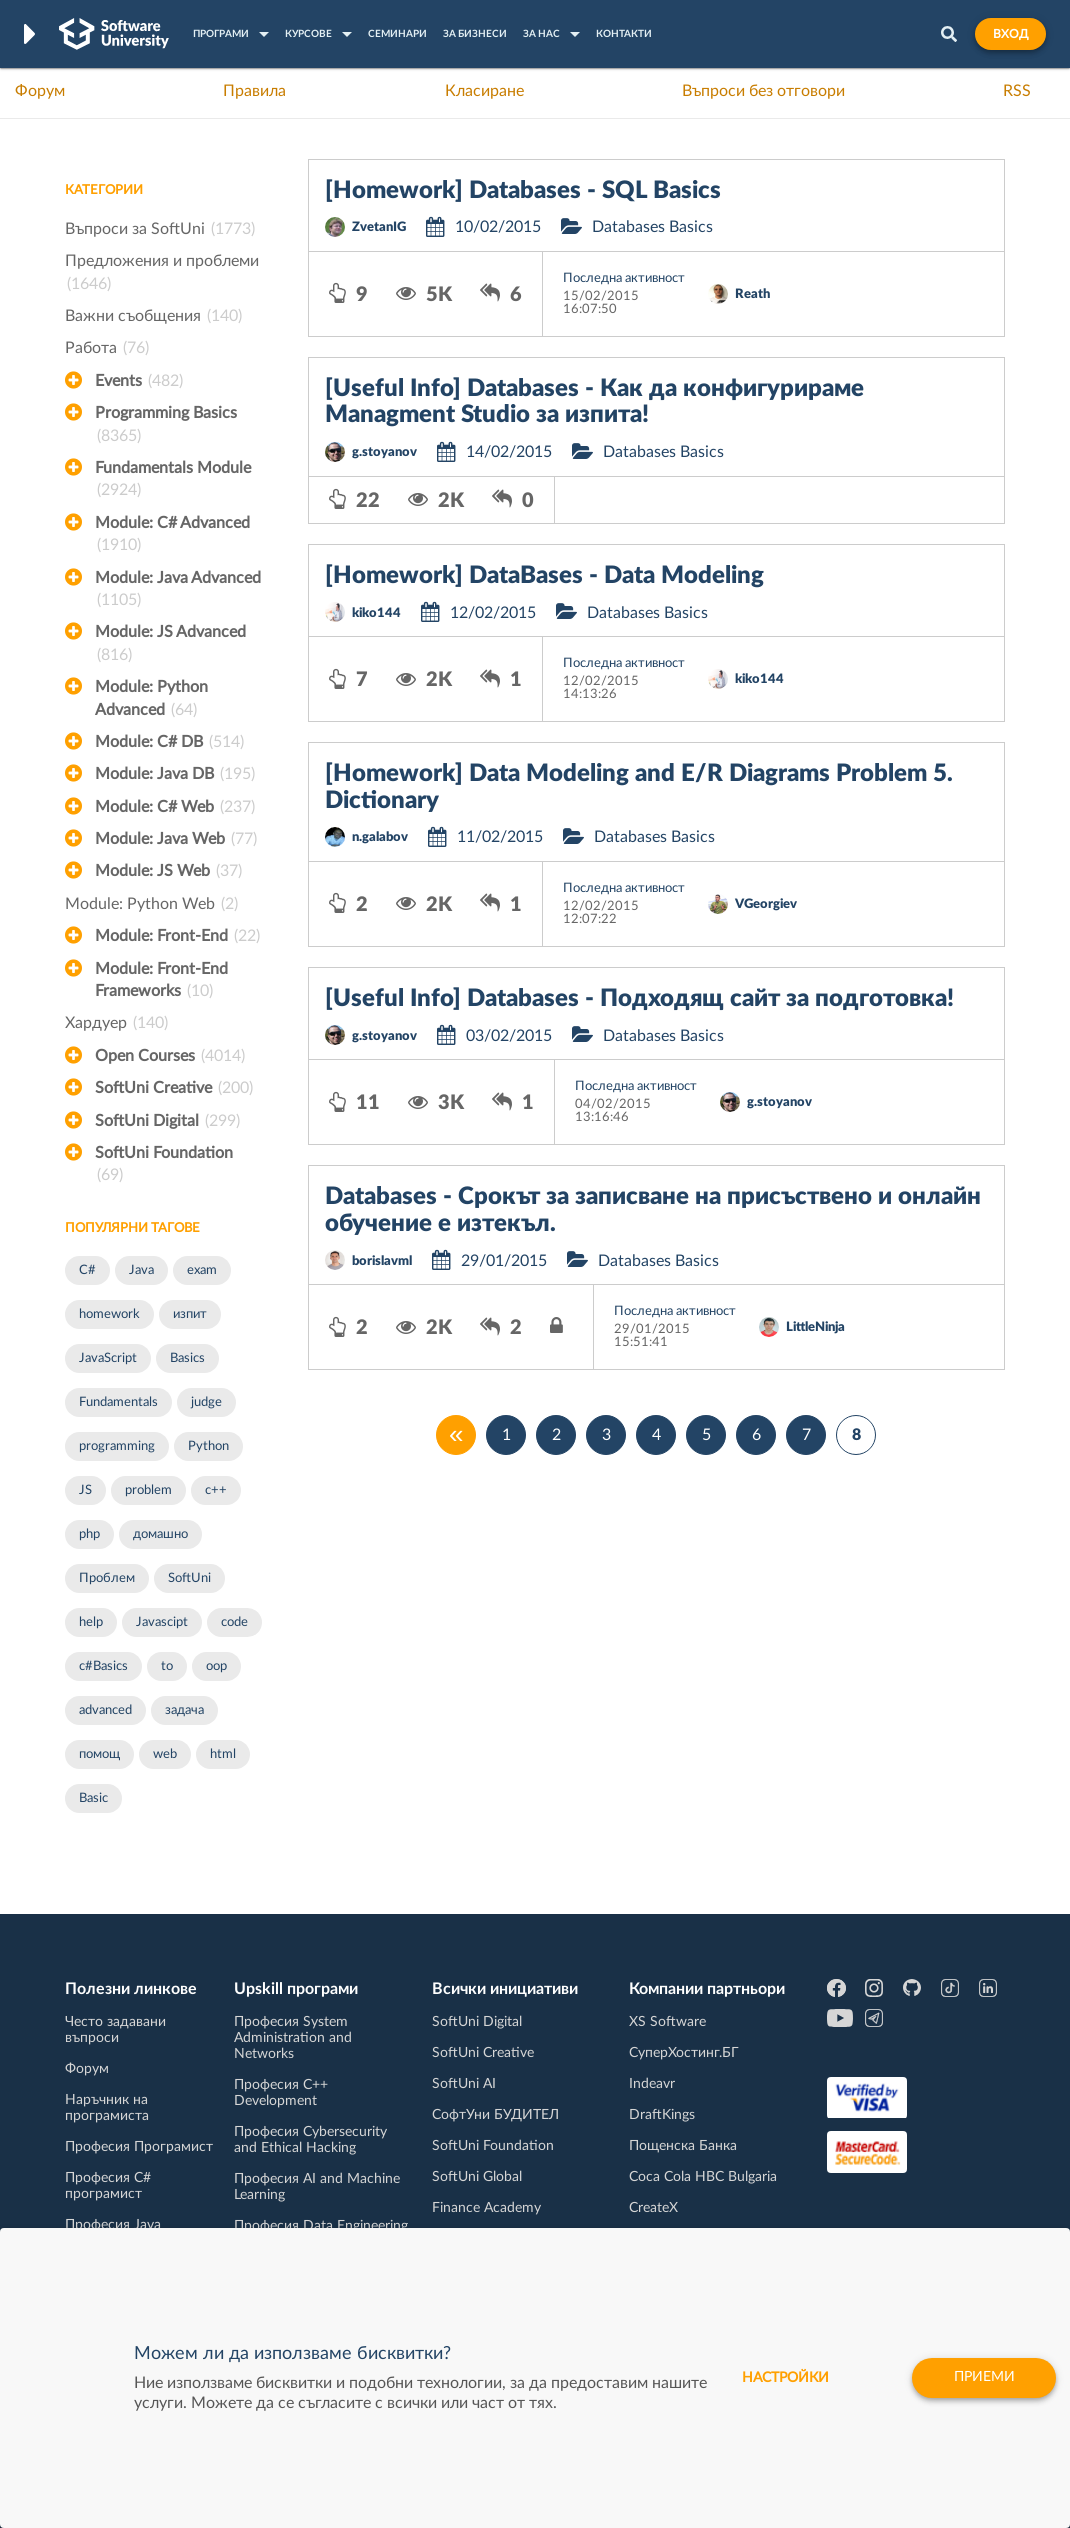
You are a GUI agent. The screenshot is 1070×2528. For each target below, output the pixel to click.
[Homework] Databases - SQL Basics (523, 191)
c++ (216, 1490)
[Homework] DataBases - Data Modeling (544, 576)
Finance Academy (486, 2208)
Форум (40, 91)
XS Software (667, 2022)
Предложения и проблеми (162, 274)
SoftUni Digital (167, 1121)
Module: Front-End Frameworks (161, 982)
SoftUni (189, 1578)
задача (184, 1710)
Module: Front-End (177, 936)
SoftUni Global (477, 2177)
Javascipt (162, 1622)
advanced (105, 1710)
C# (87, 1270)
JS (85, 1490)
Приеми (982, 2378)
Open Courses (170, 1056)
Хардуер (116, 1023)
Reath (752, 294)
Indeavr (652, 2084)
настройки (782, 2378)
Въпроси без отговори (763, 91)
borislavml (382, 1261)
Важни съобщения (153, 316)
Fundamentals (118, 1402)
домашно (160, 1534)
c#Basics (103, 1666)
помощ (99, 1754)
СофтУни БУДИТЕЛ (495, 2115)
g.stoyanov (384, 452)
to (167, 1666)
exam (202, 1270)
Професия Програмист (139, 2147)
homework (109, 1314)
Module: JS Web (168, 871)
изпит (190, 1314)
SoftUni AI (464, 2084)
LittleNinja (815, 1327)
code (234, 1622)
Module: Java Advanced (178, 591)
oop (216, 1666)
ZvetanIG (379, 227)
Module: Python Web (151, 904)
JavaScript (108, 1358)
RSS (1017, 91)
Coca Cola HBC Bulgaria (703, 2177)
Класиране (484, 91)
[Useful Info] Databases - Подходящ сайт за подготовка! (639, 999)
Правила (254, 91)
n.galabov (380, 837)
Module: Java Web (176, 839)
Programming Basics (166, 426)
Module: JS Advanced (170, 645)
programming (117, 1446)
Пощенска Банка (683, 2146)
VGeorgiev (766, 904)
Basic (93, 1798)
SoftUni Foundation (164, 1166)
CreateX (653, 2208)
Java (141, 1270)
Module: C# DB (169, 742)
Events (139, 381)
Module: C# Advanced (172, 536)
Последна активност (624, 278)
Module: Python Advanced (151, 700)
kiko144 (376, 613)
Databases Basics (652, 227)
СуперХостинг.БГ (684, 2053)
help (91, 1622)
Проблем (107, 1578)
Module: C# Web (175, 807)
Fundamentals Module (173, 481)
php (89, 1534)
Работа (107, 348)
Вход (1010, 34)
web (165, 1754)
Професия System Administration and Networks (293, 2038)
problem (148, 1490)
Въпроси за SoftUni (160, 229)
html (223, 1754)
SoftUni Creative (174, 1088)
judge (206, 1402)
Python (208, 1446)
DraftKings (662, 2115)
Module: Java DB (175, 774)
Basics (187, 1358)
